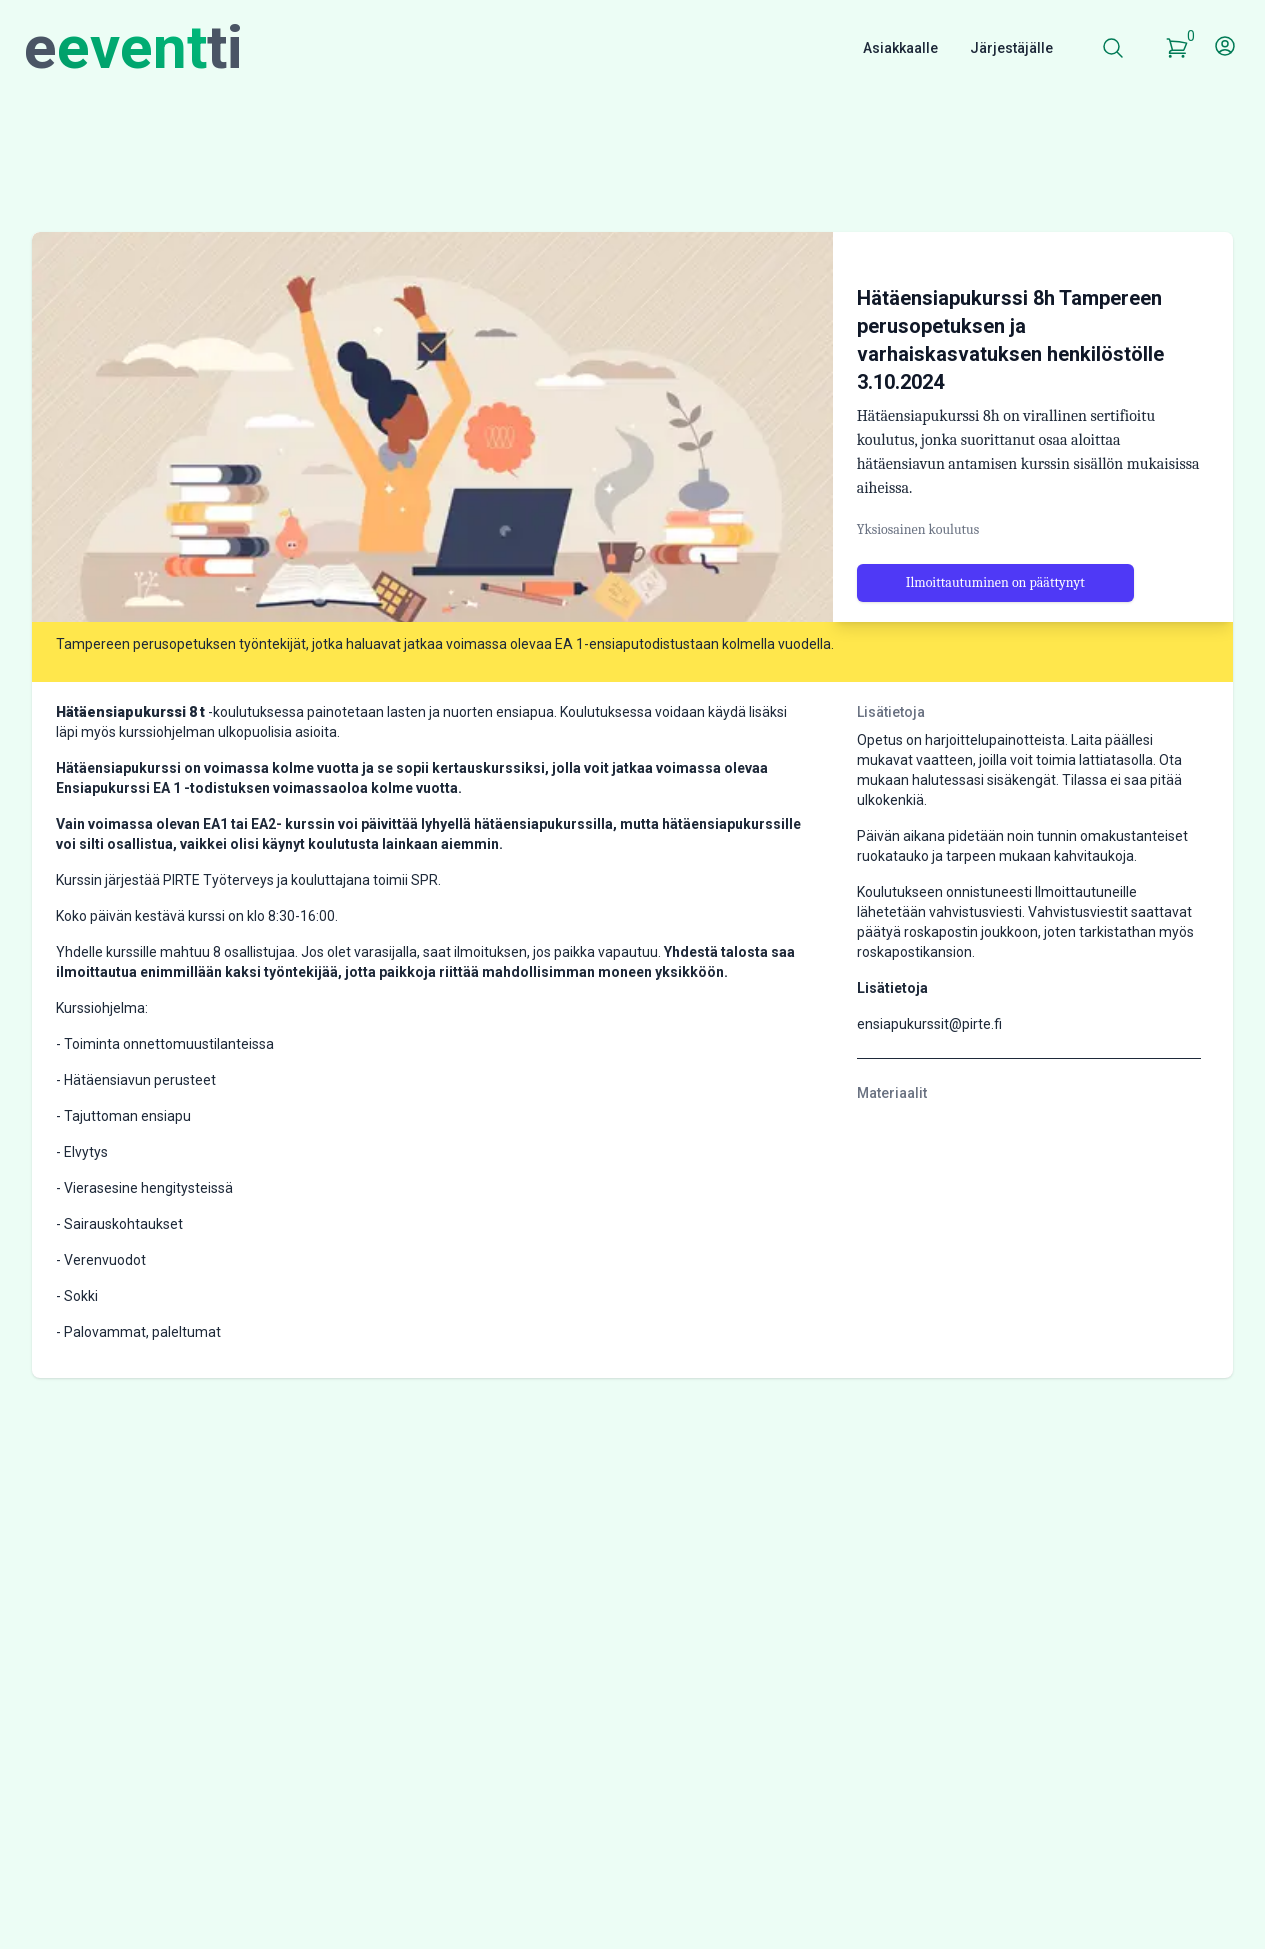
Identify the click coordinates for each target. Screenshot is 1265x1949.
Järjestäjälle (1011, 48)
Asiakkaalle (900, 48)
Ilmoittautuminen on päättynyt (995, 626)
